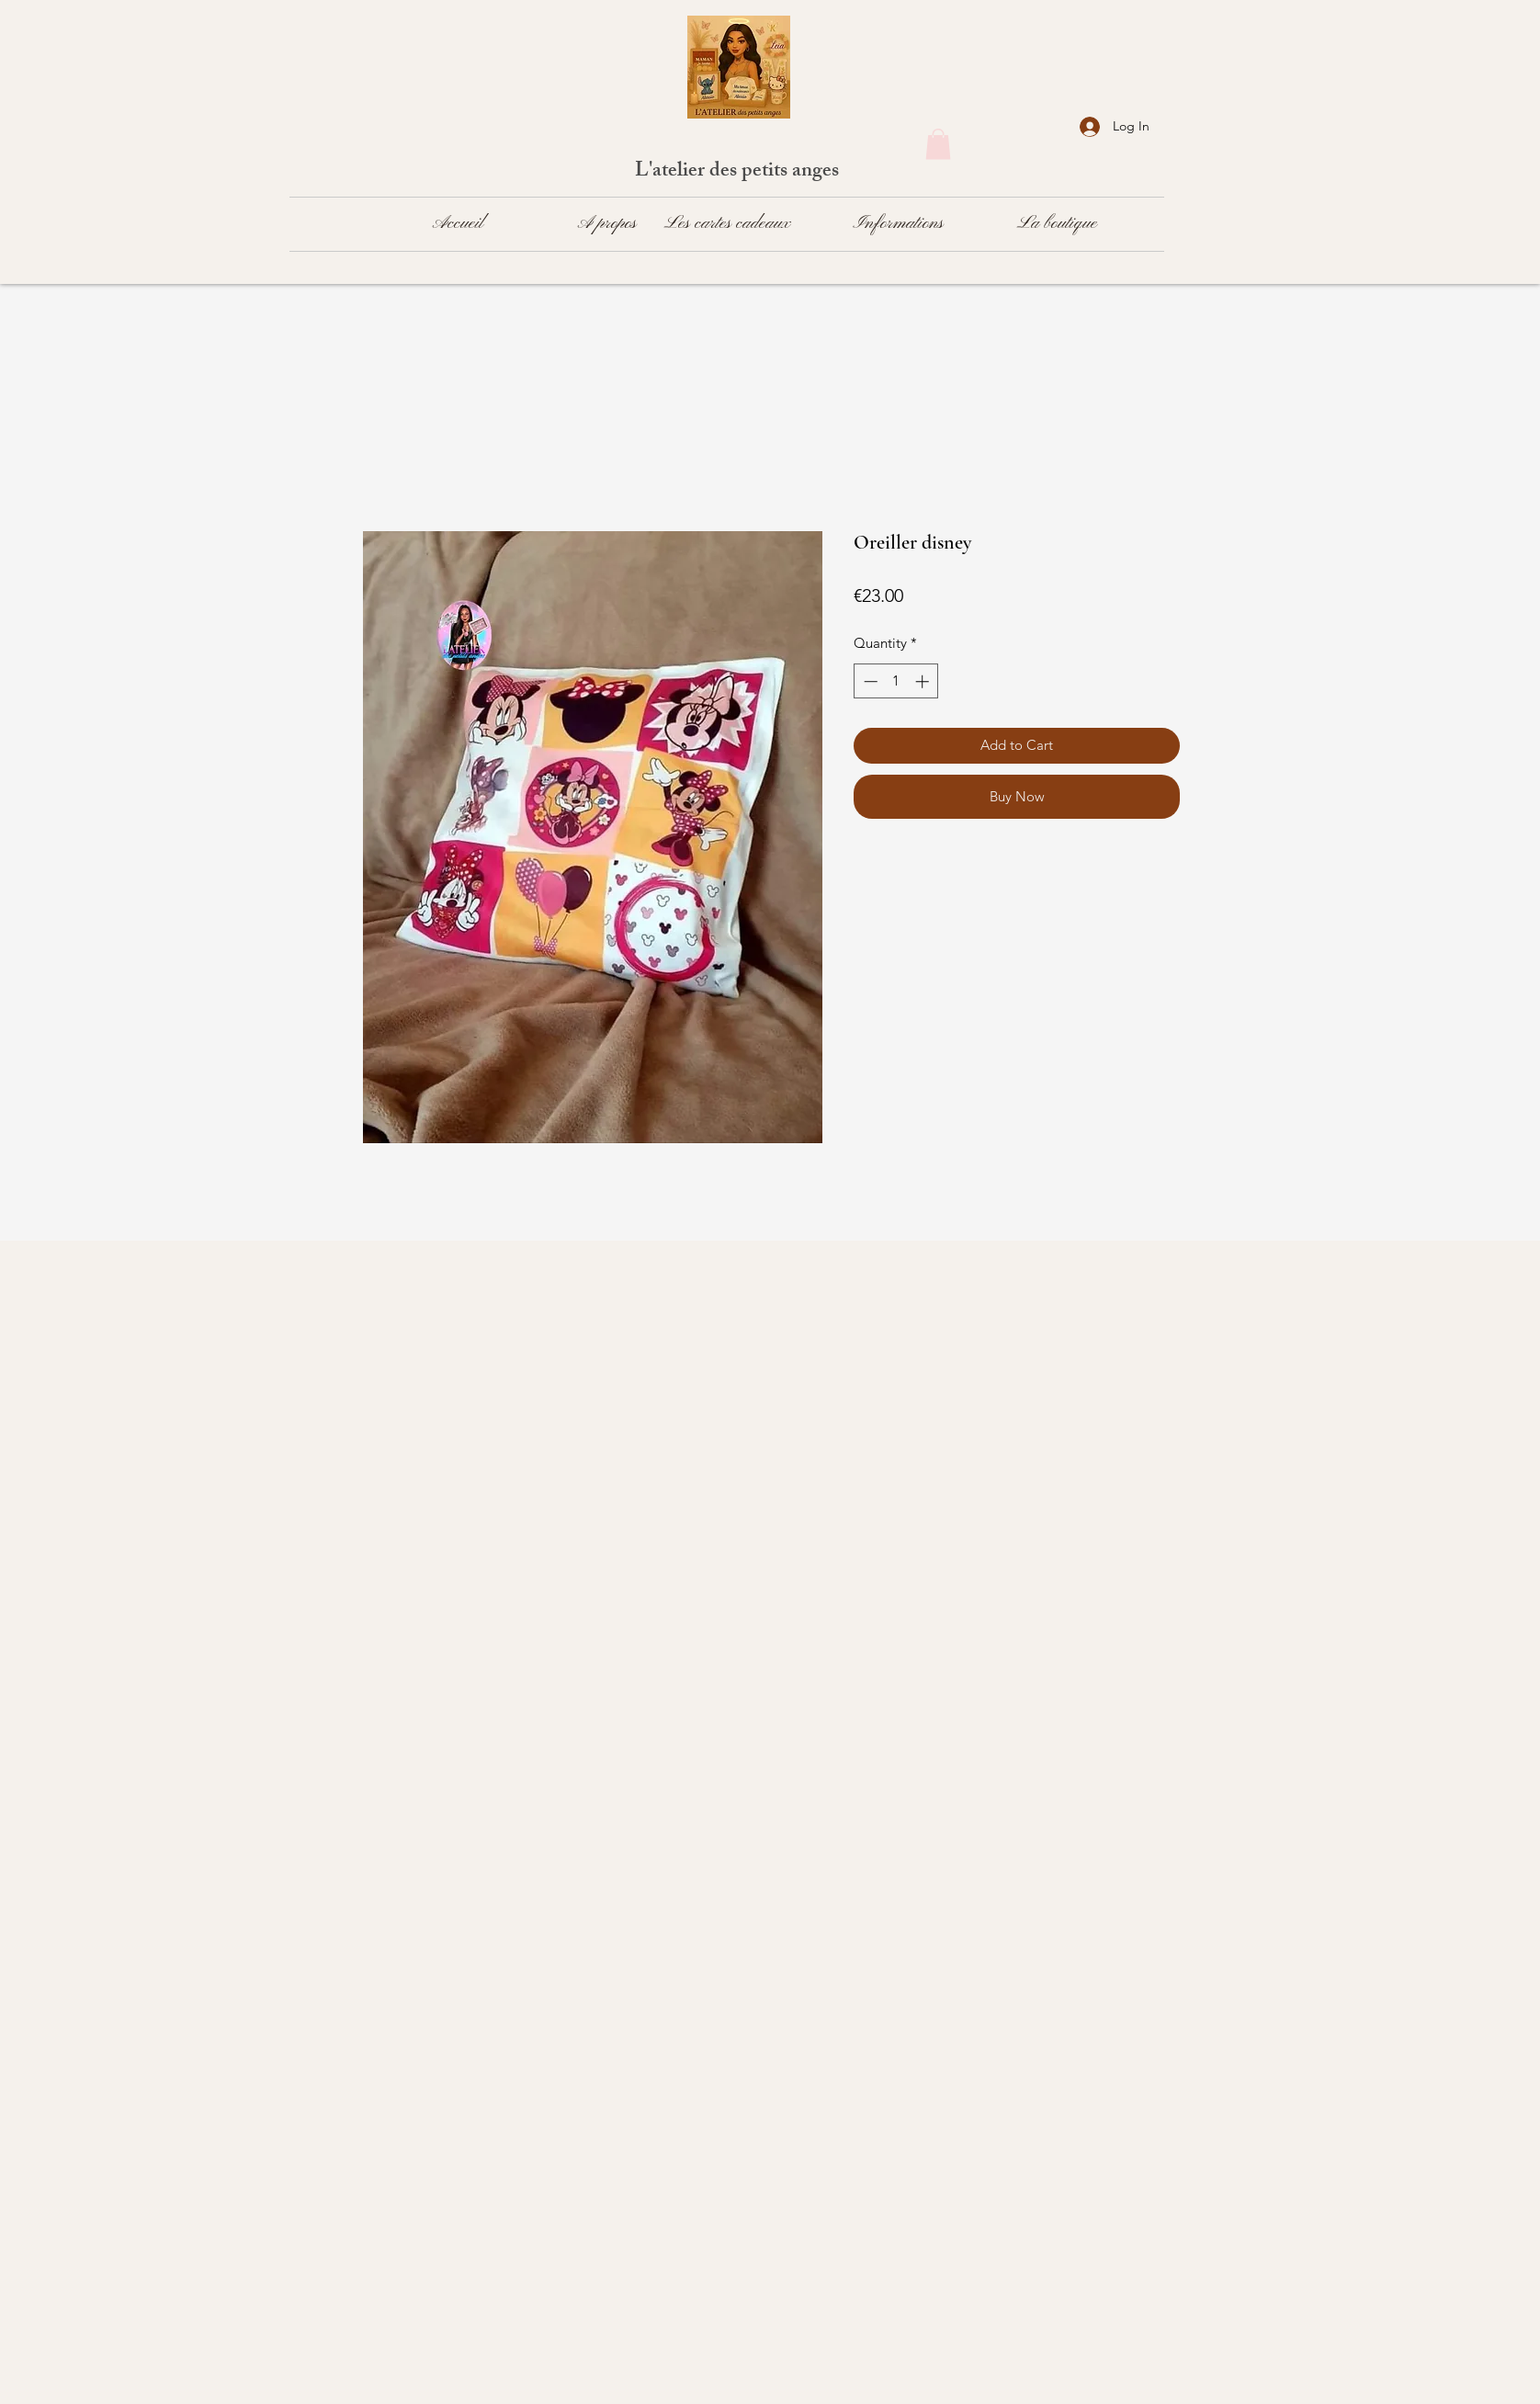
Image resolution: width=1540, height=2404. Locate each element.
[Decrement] (868, 681)
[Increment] (924, 681)
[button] (938, 144)
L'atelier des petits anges (739, 172)
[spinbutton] (896, 681)
